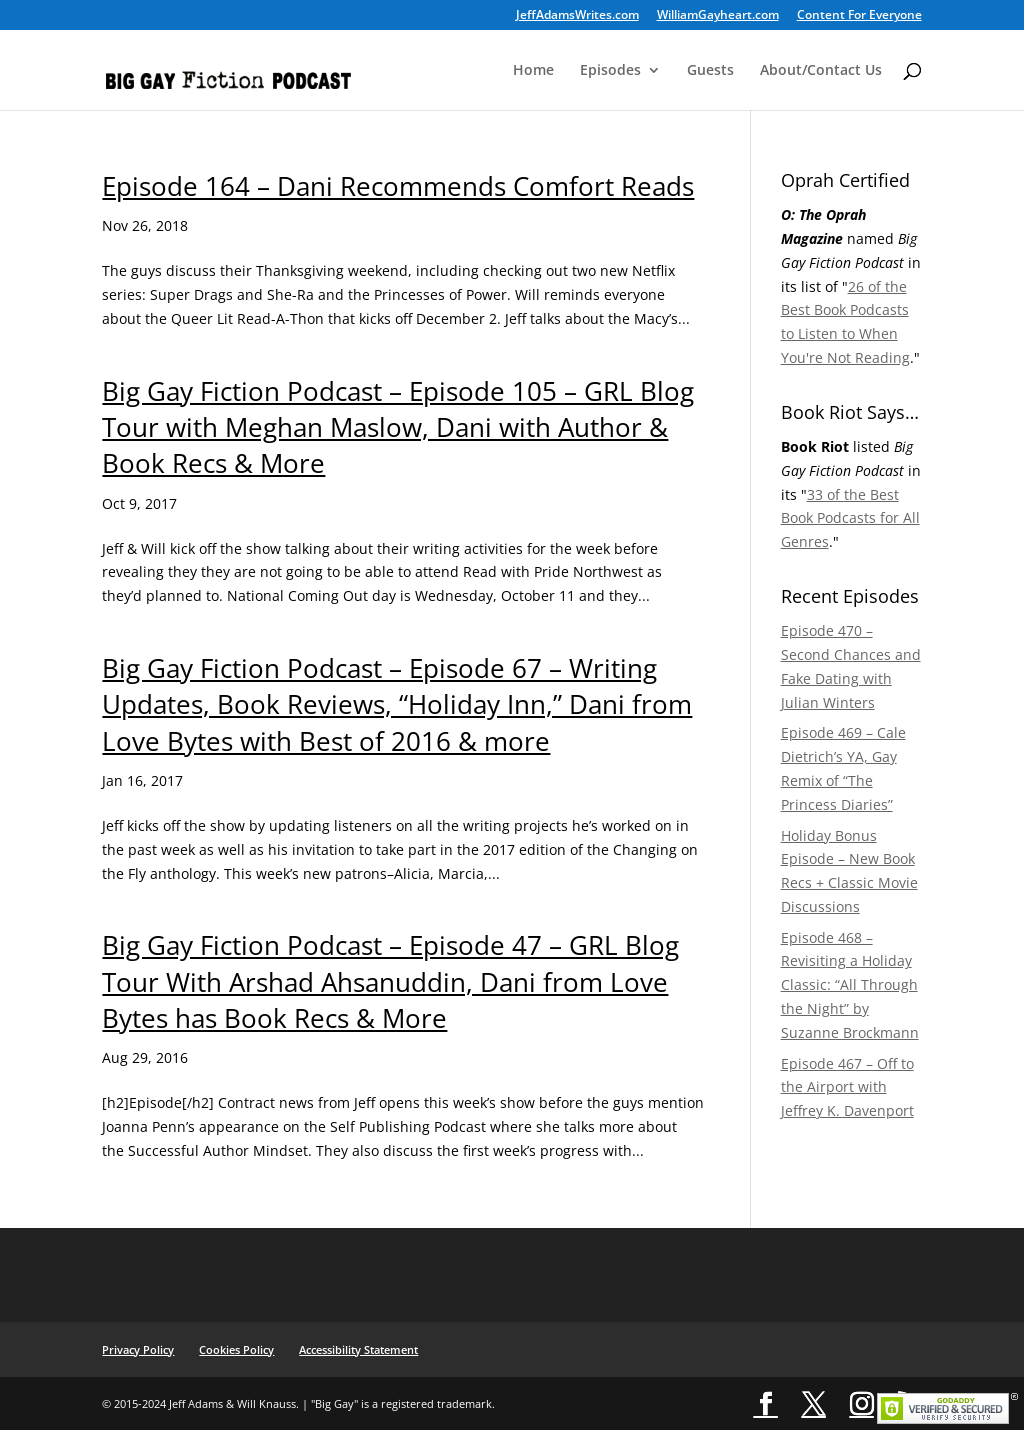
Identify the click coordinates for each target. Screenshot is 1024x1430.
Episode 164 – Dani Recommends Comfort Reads (398, 186)
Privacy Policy (138, 1349)
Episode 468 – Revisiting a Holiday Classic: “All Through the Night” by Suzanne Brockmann (850, 985)
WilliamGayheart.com (718, 16)
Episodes (610, 71)
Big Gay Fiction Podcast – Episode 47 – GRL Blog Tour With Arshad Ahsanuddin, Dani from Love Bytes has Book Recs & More (390, 981)
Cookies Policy (236, 1349)
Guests (710, 71)
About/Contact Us (821, 71)
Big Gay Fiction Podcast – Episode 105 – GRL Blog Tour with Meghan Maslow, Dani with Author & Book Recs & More (398, 427)
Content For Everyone (859, 16)
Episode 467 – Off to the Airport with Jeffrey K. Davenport (847, 1087)
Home (533, 71)
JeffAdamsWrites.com (577, 16)
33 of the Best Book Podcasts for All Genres (850, 518)
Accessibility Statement (358, 1349)
